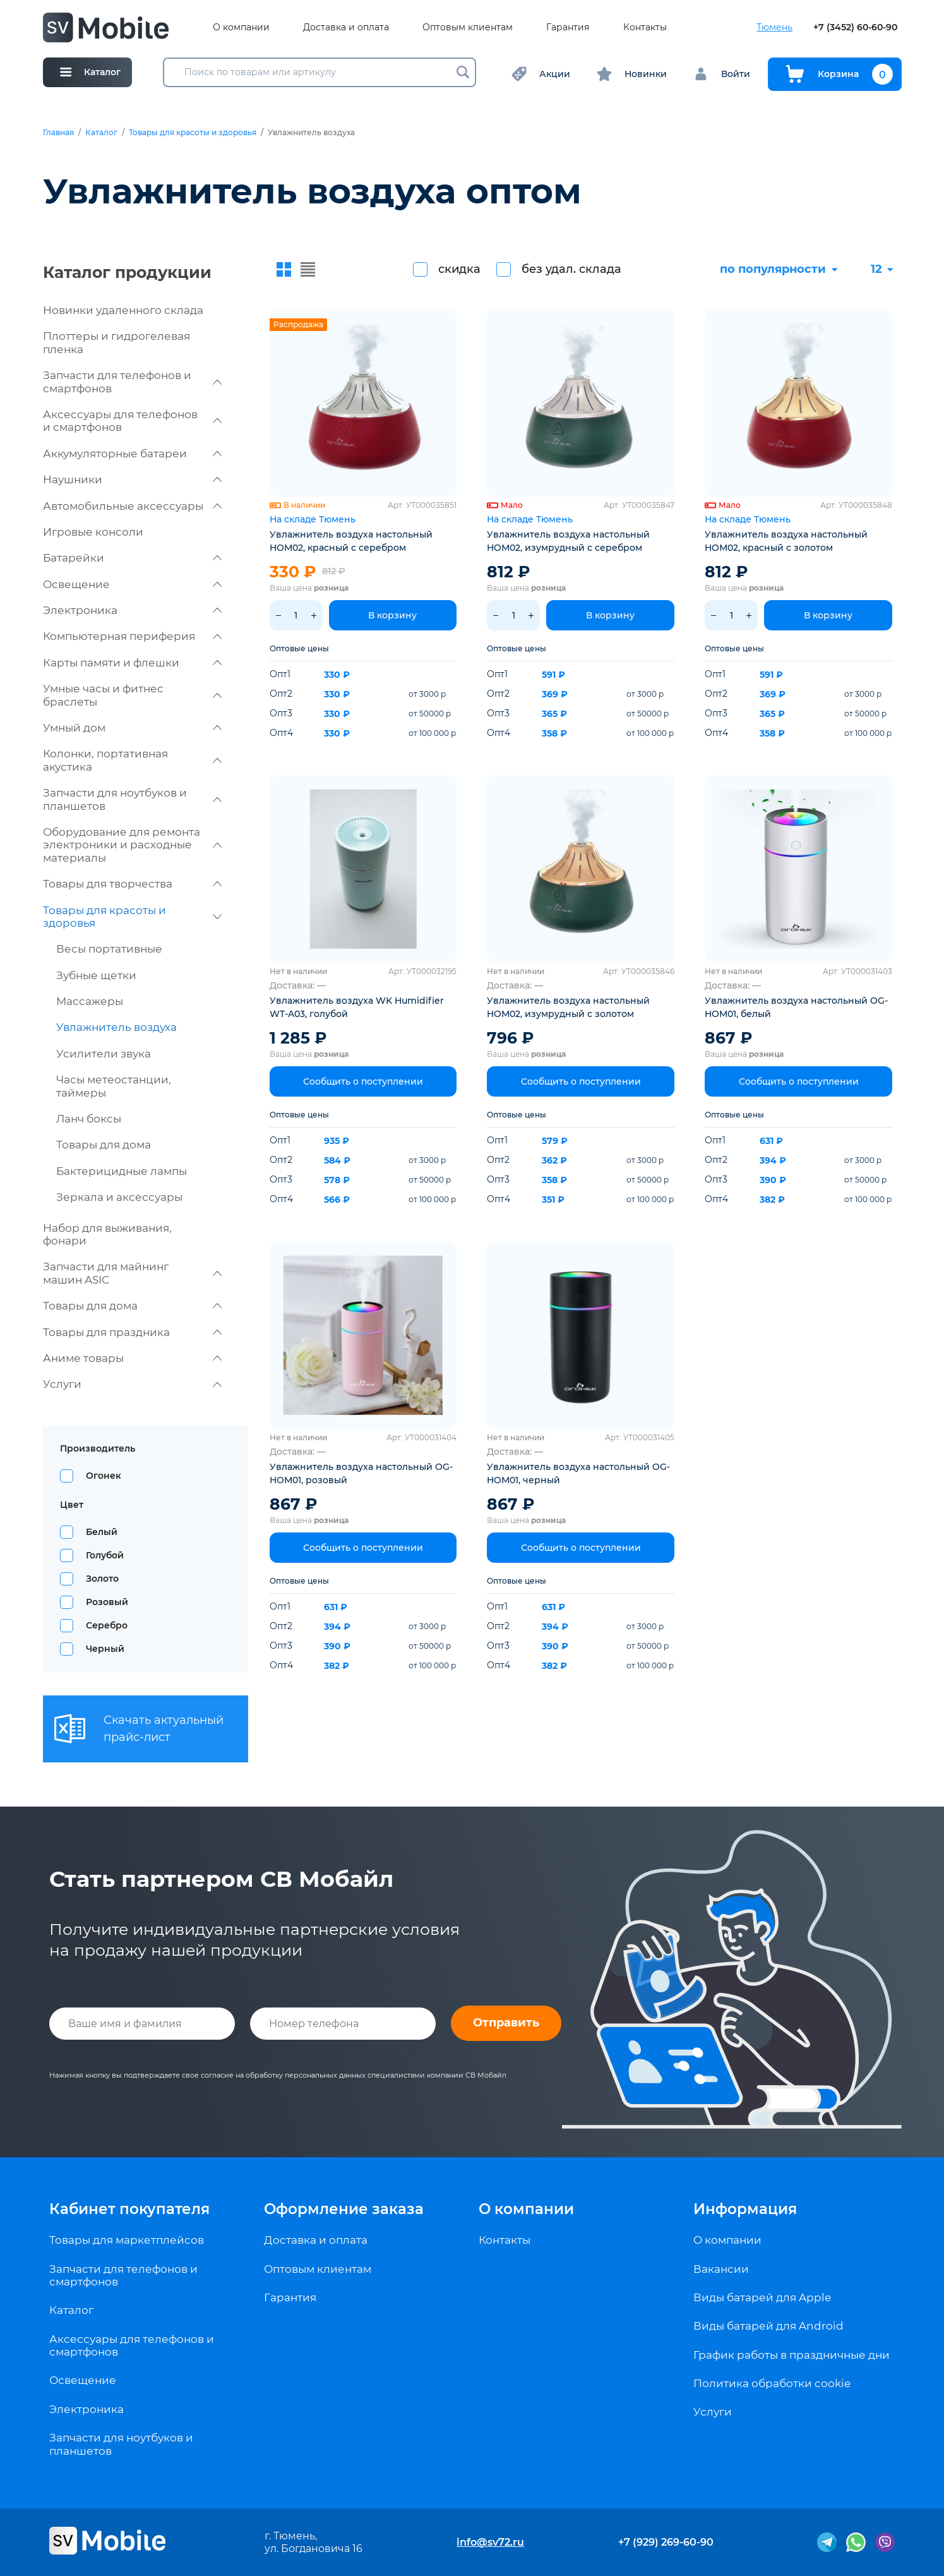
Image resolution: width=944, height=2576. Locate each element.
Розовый (107, 1602)
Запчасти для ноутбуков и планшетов (132, 799)
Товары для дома (103, 1144)
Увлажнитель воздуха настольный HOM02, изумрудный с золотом (568, 1007)
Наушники (132, 479)
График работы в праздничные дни (791, 2355)
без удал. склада (571, 269)
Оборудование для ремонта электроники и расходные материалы (132, 845)
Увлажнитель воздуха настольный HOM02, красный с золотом (786, 541)
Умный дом (132, 727)
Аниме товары (132, 1358)
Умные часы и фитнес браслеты (132, 694)
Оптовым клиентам (467, 27)
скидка (459, 269)
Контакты (645, 27)
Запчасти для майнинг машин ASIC (132, 1272)
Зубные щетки (96, 975)
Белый (101, 1532)
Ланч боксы (88, 1118)
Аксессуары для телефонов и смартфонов (132, 420)
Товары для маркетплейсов (126, 2240)
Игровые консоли (93, 532)
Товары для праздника (132, 1332)
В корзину (392, 615)
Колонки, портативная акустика (132, 760)
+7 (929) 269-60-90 (666, 2542)
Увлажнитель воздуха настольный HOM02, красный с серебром (351, 541)
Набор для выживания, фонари (107, 1234)
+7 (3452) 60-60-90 (855, 27)
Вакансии (721, 2269)
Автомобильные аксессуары (132, 506)
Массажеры (89, 1001)
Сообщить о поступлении (363, 1081)
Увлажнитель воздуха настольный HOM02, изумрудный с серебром (568, 541)
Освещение (132, 584)
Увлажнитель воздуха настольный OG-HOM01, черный (578, 1473)
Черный (105, 1648)
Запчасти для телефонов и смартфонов (132, 381)
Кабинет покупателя (129, 2209)
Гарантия (567, 27)
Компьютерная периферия (132, 636)
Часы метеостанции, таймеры (113, 1085)
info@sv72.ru (490, 2542)
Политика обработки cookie (772, 2383)
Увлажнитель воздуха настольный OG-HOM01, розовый (361, 1473)
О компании (241, 27)
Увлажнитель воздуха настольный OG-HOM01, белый (796, 1007)
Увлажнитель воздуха (116, 1027)
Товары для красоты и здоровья (192, 132)
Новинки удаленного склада (123, 310)
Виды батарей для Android (768, 2326)
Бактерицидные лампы (121, 1171)
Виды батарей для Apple (762, 2297)
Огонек (103, 1475)
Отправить (506, 2023)
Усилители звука (103, 1053)
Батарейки (132, 557)
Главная (58, 132)
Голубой (105, 1555)
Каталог (101, 132)
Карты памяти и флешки (132, 662)
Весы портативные (109, 948)
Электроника (132, 610)
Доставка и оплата (346, 27)
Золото (102, 1578)
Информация (745, 2209)
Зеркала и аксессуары (119, 1197)
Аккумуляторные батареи (132, 453)
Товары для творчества (132, 883)
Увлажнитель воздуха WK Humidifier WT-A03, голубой (357, 1007)
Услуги (132, 1384)
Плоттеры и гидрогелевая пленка (116, 342)
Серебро (107, 1625)
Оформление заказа (344, 2209)
